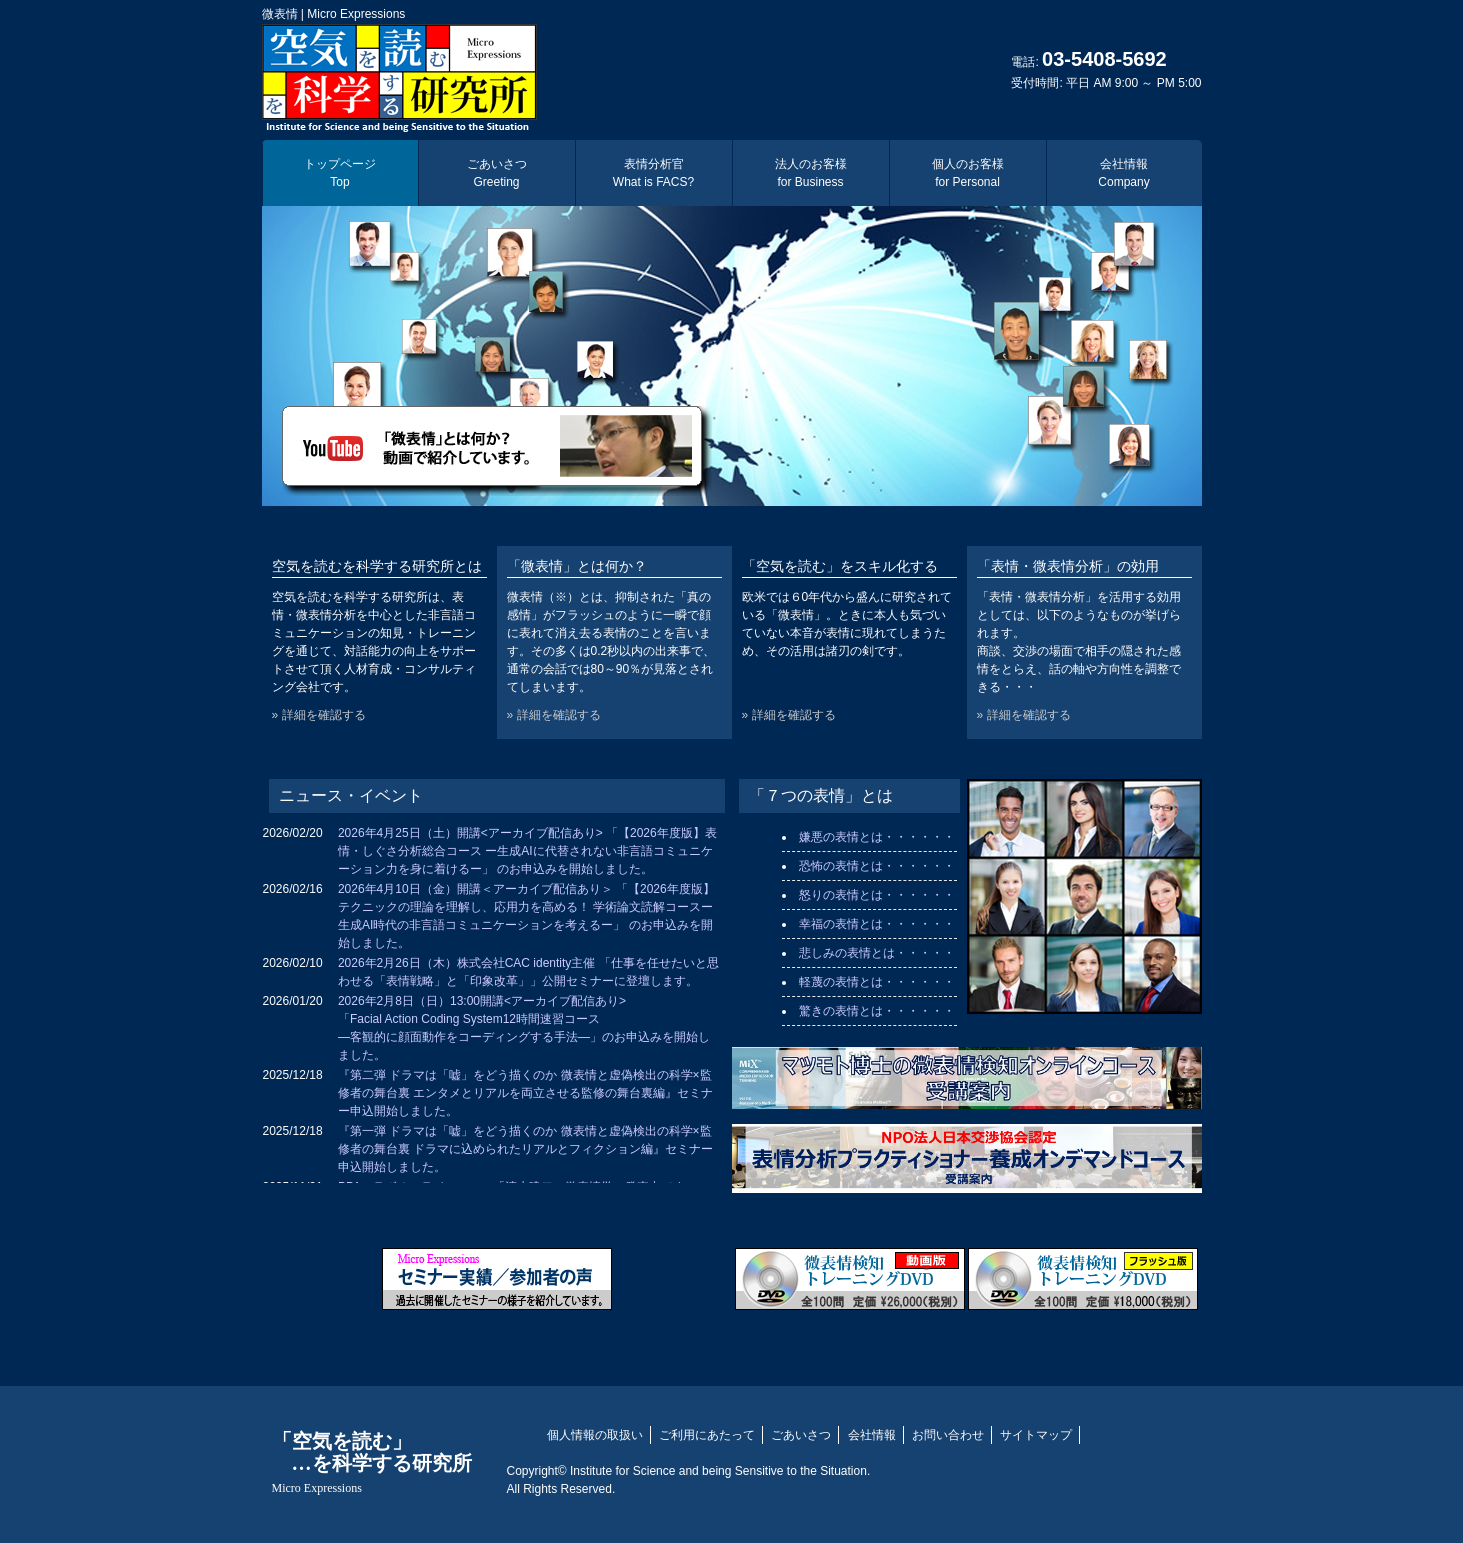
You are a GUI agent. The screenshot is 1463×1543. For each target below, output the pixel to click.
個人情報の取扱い (595, 1435)
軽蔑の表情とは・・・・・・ (877, 982)
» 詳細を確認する (319, 715)
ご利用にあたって (707, 1435)
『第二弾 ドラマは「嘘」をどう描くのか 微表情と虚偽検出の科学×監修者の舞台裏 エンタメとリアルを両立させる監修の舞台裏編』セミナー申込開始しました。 (525, 1093)
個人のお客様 (968, 173)
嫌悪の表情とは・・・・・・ (877, 837)
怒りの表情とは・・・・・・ (877, 895)
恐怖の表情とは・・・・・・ (877, 866)
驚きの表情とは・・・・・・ (877, 1011)
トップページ (340, 173)
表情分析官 (653, 173)
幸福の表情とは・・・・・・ (877, 924)
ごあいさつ (497, 173)
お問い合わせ (948, 1435)
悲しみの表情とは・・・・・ (877, 953)
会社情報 (1123, 173)
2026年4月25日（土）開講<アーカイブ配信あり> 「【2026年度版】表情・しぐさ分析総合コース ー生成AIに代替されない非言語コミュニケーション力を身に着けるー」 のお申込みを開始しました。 (527, 851)
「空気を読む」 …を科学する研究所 (372, 1462)
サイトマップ (1036, 1435)
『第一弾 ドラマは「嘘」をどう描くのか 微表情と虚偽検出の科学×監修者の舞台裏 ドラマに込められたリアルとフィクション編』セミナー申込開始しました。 (525, 1149)
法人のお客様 (811, 173)
